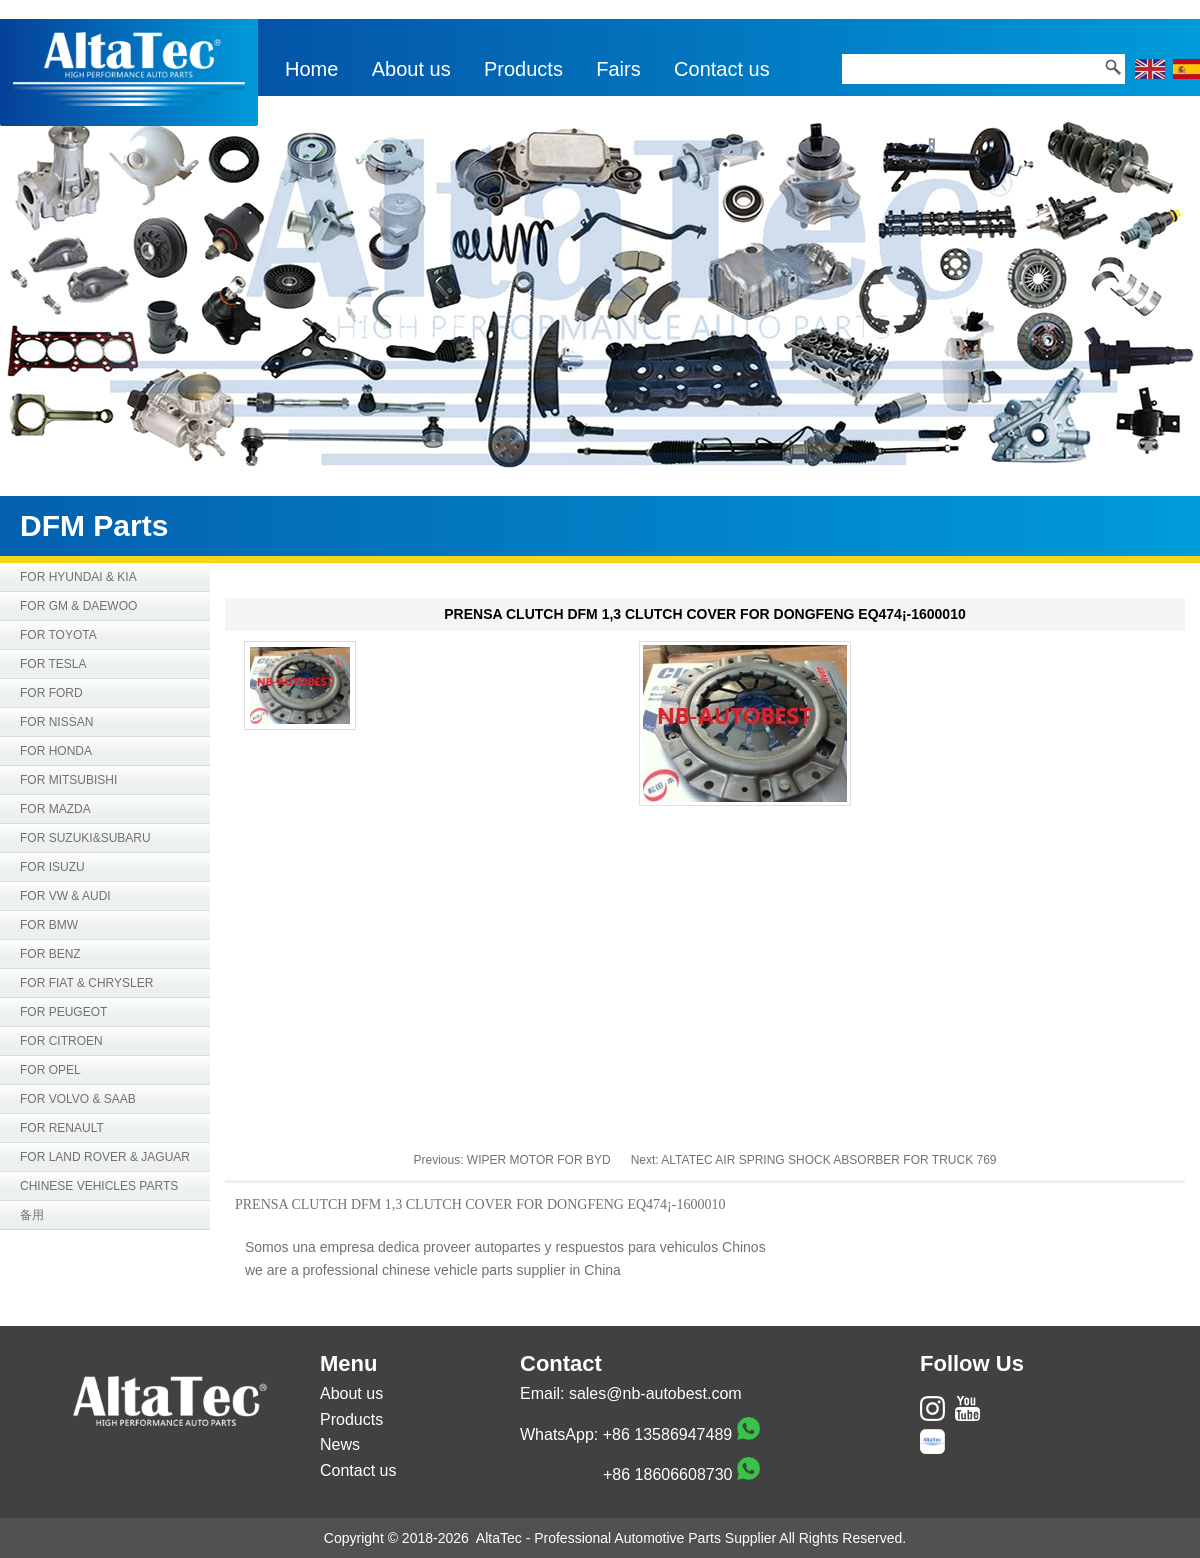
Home (311, 69)
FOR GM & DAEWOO (78, 606)
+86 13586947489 (667, 1434)
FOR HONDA (56, 751)
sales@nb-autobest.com (655, 1393)
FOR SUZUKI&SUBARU (85, 838)
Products (523, 69)
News (340, 1444)
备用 (32, 1215)
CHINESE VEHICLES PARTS (99, 1186)
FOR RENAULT (62, 1128)
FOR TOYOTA (58, 635)
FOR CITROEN (61, 1041)
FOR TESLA (53, 664)
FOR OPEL (50, 1070)
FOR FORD (51, 693)
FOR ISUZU (52, 867)
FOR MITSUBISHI (68, 780)
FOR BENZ (50, 954)
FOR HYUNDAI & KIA (78, 577)
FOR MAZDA (55, 809)
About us (411, 69)
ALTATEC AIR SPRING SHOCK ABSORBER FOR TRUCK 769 (828, 1160)
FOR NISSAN (56, 722)
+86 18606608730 (667, 1474)
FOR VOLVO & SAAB (78, 1099)
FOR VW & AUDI (65, 896)
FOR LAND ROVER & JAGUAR (105, 1157)
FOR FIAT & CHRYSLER (86, 983)
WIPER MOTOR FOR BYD (539, 1160)
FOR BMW (49, 925)
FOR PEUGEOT (63, 1012)
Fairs (618, 69)
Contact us (722, 69)
